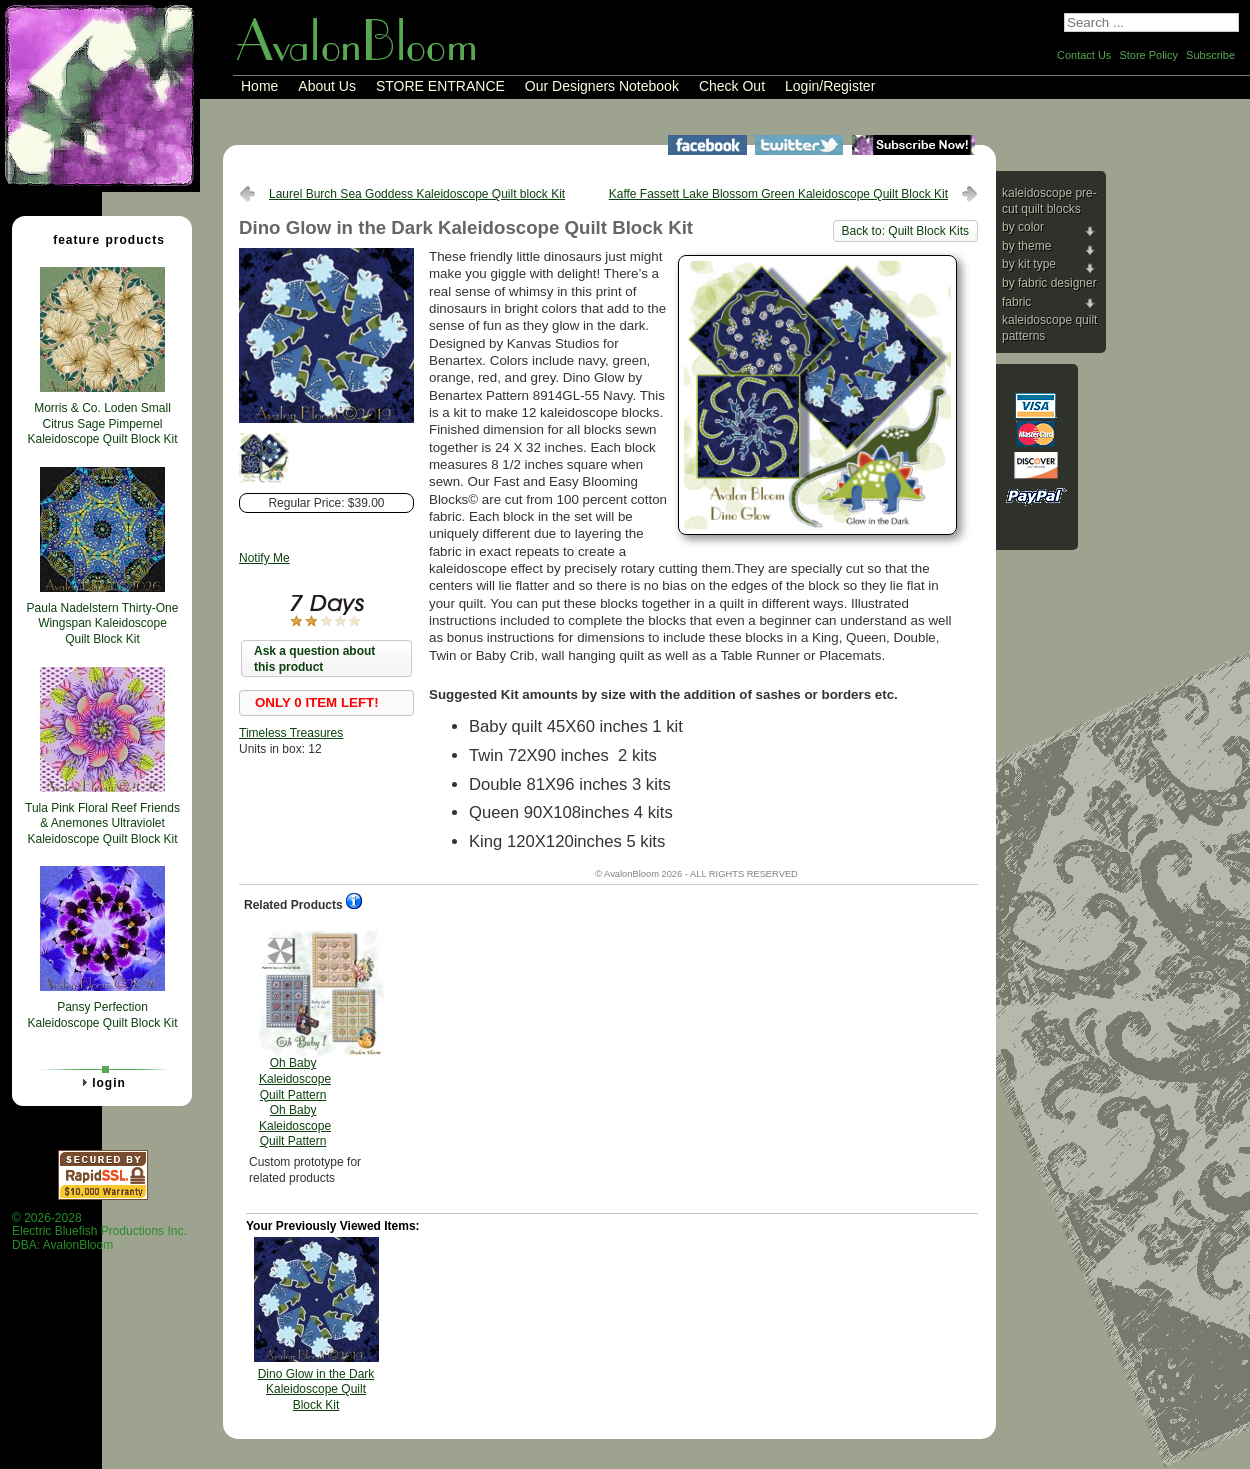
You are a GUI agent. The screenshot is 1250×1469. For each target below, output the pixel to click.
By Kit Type (1029, 264)
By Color (1023, 227)
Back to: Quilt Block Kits (905, 231)
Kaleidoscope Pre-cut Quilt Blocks (1049, 201)
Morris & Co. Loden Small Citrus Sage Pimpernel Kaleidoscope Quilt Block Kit (102, 423)
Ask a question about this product (314, 659)
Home (259, 86)
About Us (327, 86)
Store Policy (1148, 55)
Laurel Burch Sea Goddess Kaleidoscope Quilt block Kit (417, 194)
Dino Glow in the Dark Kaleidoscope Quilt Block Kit (316, 1389)
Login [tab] (101, 1082)
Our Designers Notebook (602, 86)
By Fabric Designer (1049, 283)
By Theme (1026, 246)
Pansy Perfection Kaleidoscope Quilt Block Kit (102, 1015)
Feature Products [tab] (101, 239)
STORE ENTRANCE (440, 86)
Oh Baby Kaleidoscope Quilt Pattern (295, 1039)
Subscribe (1210, 55)
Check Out (732, 86)
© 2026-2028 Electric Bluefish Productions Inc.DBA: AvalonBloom (99, 1231)
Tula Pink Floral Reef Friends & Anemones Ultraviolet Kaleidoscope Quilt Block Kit (102, 823)
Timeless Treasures (291, 733)
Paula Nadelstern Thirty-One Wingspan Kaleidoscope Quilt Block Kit (103, 623)
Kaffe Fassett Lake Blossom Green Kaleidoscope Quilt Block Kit (778, 194)
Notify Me (264, 558)
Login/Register (830, 86)
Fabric (1016, 302)
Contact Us (1084, 55)
